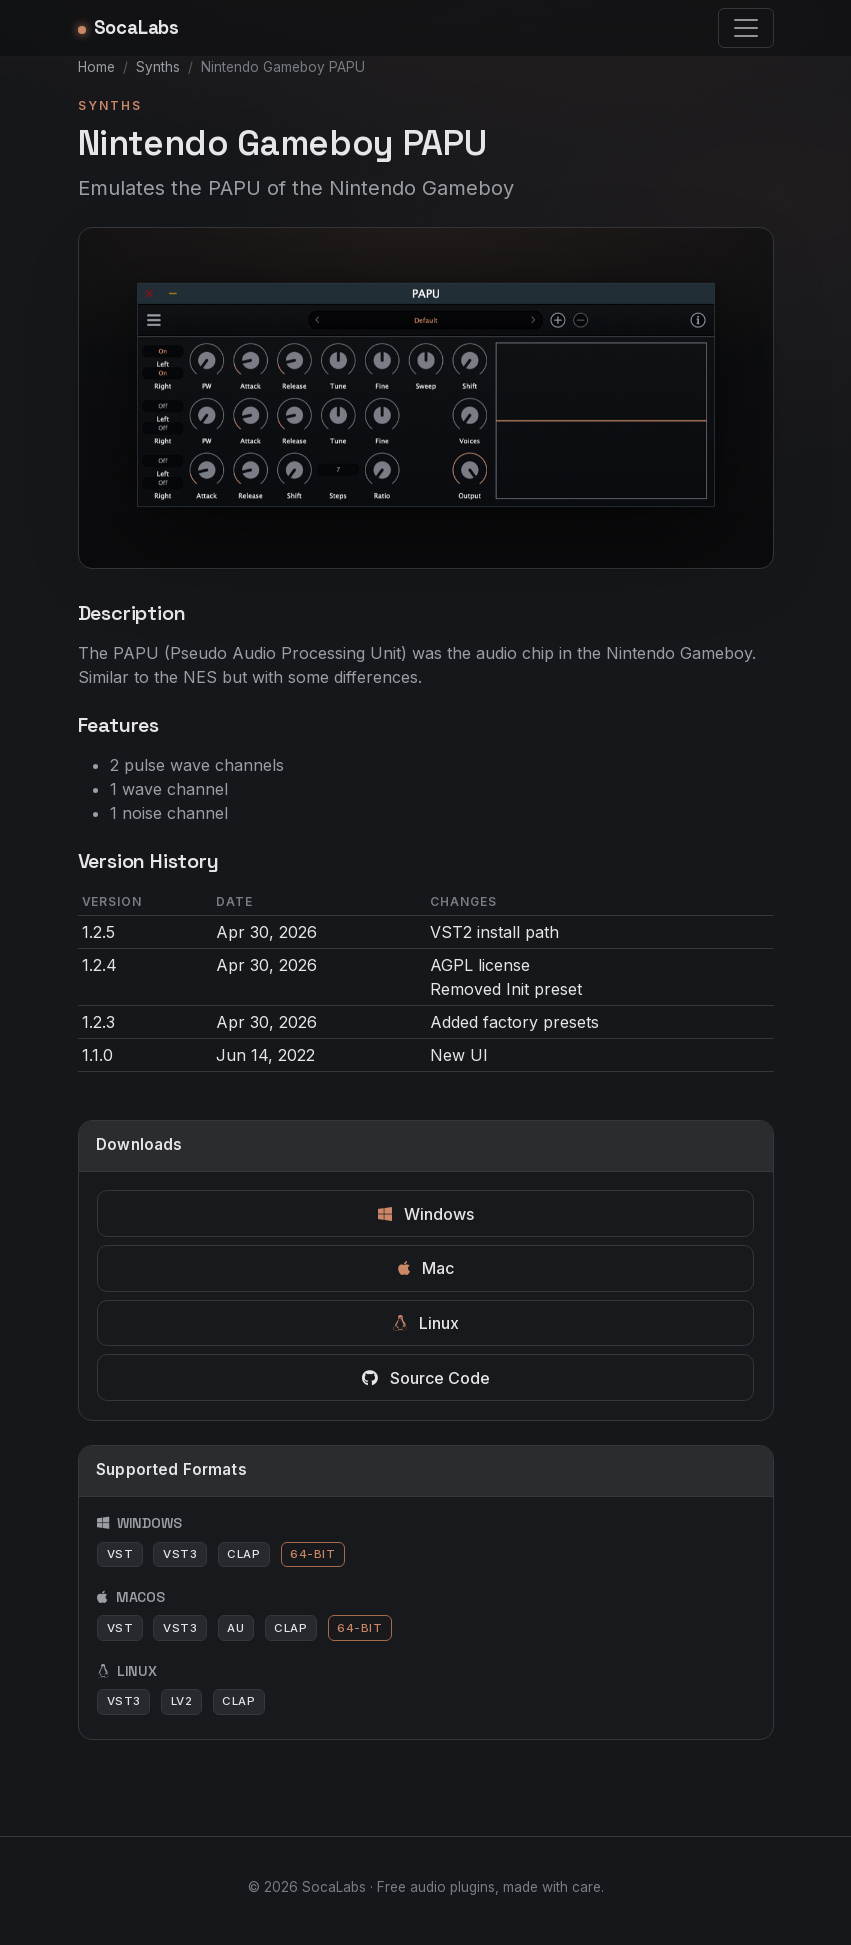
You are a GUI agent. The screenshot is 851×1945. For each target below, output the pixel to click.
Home (96, 67)
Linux (426, 1323)
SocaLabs (129, 27)
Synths (158, 67)
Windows (426, 1214)
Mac (426, 1268)
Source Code (426, 1378)
